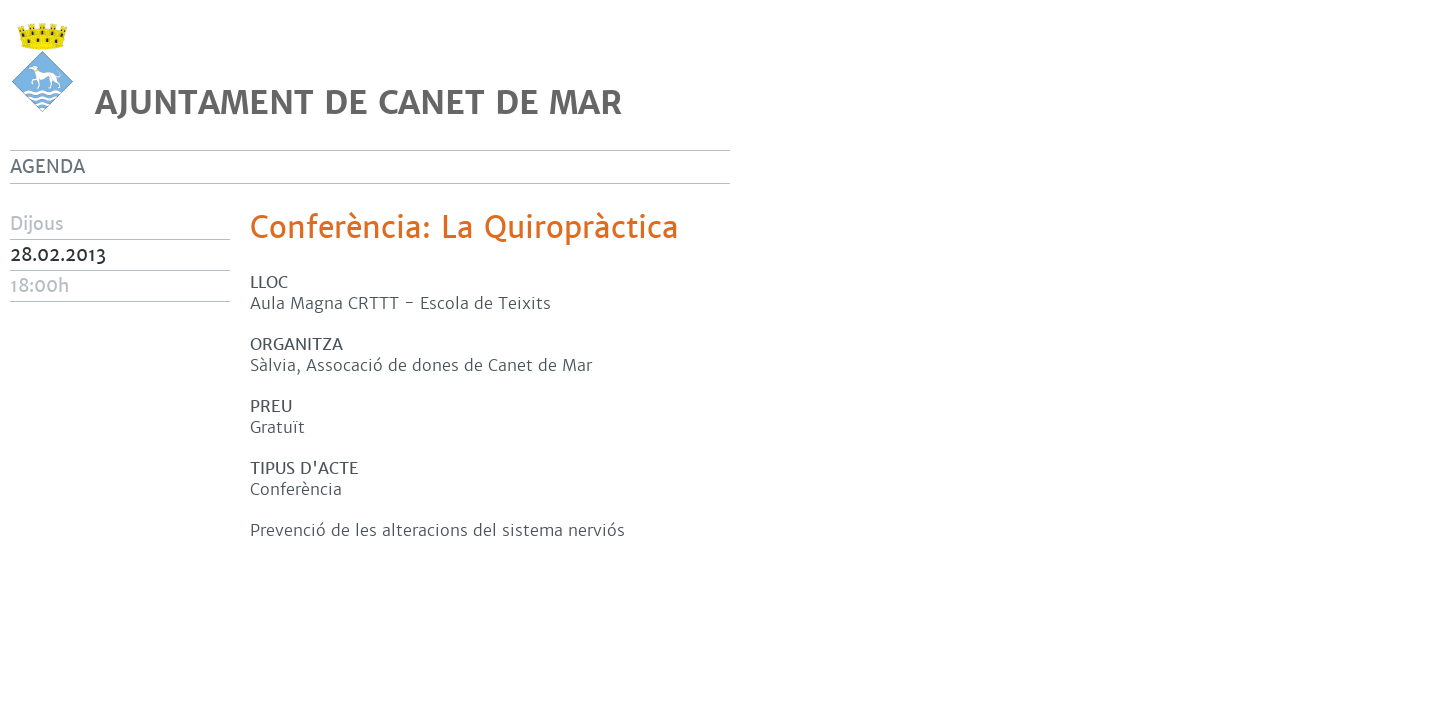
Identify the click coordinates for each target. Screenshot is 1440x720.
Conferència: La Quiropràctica (464, 228)
